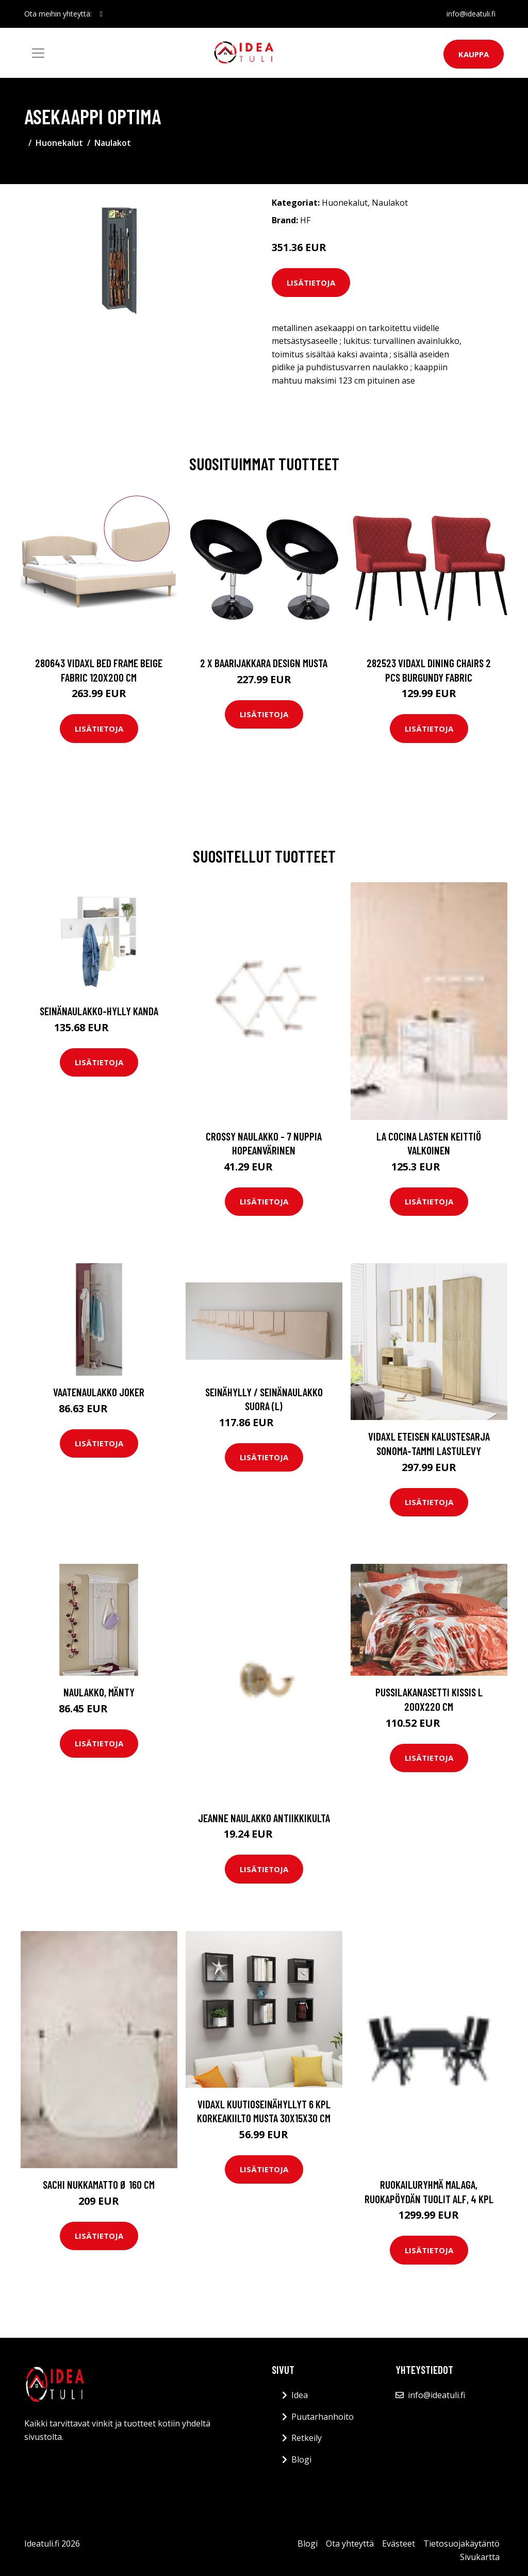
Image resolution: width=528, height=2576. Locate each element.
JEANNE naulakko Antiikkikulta (264, 1817)
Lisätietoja (311, 282)
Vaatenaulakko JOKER (98, 1391)
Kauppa (473, 54)
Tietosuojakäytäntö (461, 2543)
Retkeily (306, 2437)
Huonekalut (59, 142)
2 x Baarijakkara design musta (263, 662)
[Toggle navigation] (38, 53)
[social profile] (101, 14)
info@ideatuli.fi (471, 14)
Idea (299, 2395)
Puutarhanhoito (322, 2416)
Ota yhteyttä (350, 2543)
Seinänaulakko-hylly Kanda (99, 1010)
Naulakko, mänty (99, 1692)
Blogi (301, 2459)
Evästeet (398, 2543)
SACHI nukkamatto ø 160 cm (99, 2184)
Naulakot (112, 142)
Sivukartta (480, 2557)
